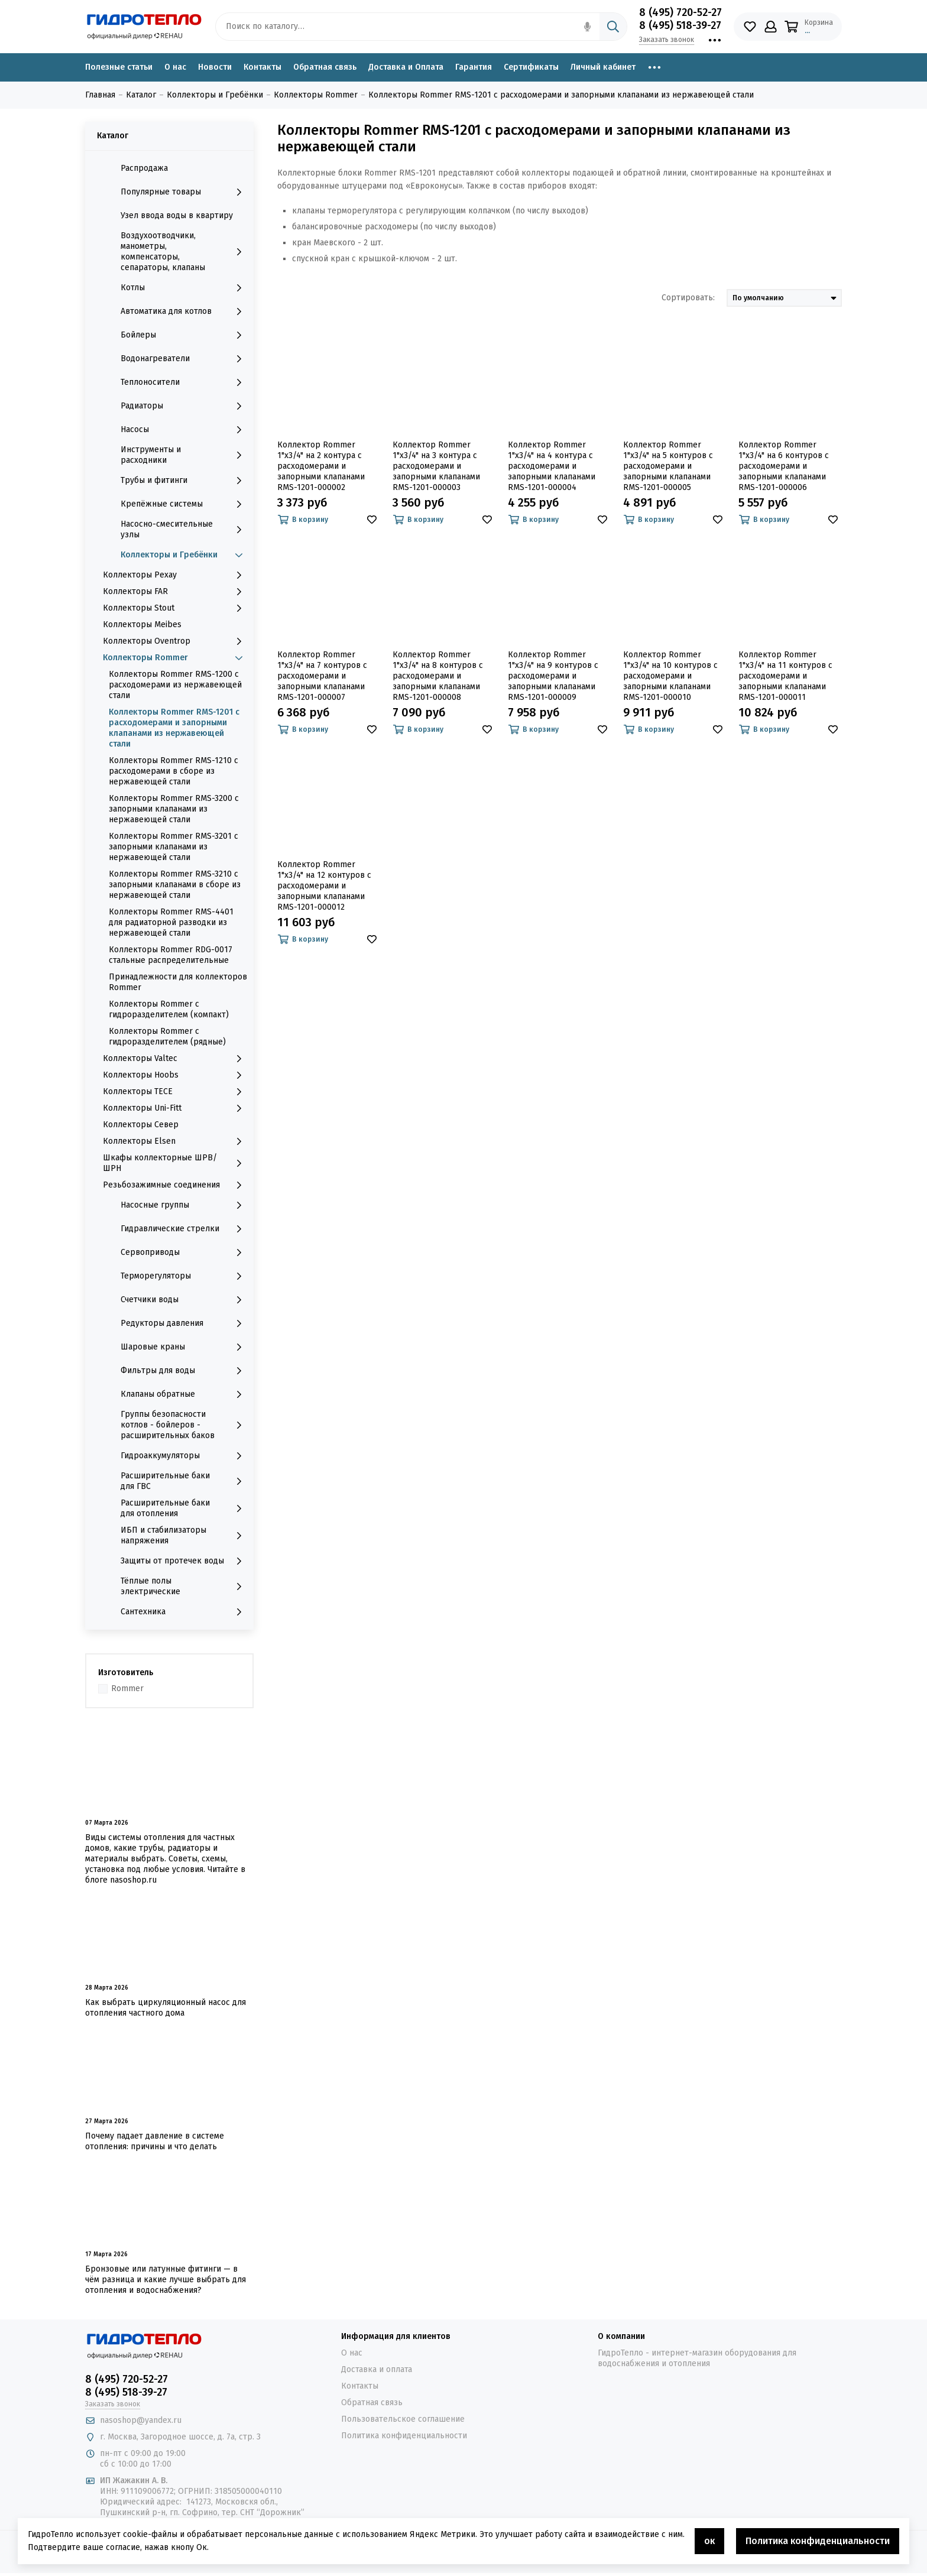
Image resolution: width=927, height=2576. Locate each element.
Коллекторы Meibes (142, 624)
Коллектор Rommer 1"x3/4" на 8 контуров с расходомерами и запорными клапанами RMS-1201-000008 (438, 676)
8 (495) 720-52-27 (680, 12)
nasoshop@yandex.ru (140, 2420)
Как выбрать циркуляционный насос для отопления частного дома (165, 2007)
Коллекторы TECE (175, 1091)
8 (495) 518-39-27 (680, 25)
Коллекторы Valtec (175, 1058)
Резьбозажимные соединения (175, 1185)
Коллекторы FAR (175, 591)
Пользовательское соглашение (403, 2419)
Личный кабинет (603, 67)
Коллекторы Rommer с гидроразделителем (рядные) (167, 1036)
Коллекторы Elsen (175, 1141)
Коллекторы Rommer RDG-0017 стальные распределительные (170, 955)
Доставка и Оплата (405, 67)
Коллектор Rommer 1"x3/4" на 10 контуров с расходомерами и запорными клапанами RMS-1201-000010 (670, 676)
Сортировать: (688, 298)
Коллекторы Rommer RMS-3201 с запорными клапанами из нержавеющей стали (173, 846)
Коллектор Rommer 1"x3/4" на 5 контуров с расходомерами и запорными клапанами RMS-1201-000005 (668, 466)
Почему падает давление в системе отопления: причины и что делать (154, 2141)
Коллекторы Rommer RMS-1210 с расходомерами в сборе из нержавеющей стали (173, 771)
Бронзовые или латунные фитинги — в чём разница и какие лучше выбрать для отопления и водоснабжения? (165, 2279)
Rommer (127, 1688)
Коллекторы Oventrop (175, 641)
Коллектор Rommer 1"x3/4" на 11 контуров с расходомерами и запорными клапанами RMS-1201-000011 (785, 676)
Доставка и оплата (376, 2369)
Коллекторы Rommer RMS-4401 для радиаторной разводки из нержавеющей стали (171, 922)
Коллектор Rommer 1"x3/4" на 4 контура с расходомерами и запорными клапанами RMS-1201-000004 (551, 466)
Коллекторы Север (141, 1125)
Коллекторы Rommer (175, 658)
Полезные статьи (119, 67)
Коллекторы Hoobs (175, 1075)
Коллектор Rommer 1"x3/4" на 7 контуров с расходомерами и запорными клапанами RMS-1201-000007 (322, 676)
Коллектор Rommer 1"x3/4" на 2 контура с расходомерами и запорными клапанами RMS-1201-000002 (321, 466)
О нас (175, 67)
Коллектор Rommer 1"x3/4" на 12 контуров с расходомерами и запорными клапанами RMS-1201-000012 (324, 885)
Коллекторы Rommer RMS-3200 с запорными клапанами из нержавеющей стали (174, 809)
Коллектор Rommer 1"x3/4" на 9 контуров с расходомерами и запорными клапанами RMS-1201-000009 (553, 676)
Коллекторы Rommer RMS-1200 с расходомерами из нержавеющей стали (175, 684)
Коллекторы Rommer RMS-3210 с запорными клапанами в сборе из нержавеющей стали (175, 884)
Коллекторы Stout (175, 608)
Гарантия (473, 67)
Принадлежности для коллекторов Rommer (178, 982)
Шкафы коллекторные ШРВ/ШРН (175, 1163)
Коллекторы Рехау (175, 575)
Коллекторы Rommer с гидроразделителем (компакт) (169, 1009)
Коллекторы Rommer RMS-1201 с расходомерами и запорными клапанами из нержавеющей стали (174, 728)
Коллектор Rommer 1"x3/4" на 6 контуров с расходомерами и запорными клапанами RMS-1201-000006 (783, 466)
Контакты (262, 67)
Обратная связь (324, 67)
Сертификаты (531, 67)
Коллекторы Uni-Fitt (175, 1108)
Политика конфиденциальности (404, 2436)
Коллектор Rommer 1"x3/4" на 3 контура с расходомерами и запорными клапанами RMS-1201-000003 (436, 466)
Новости (215, 67)
